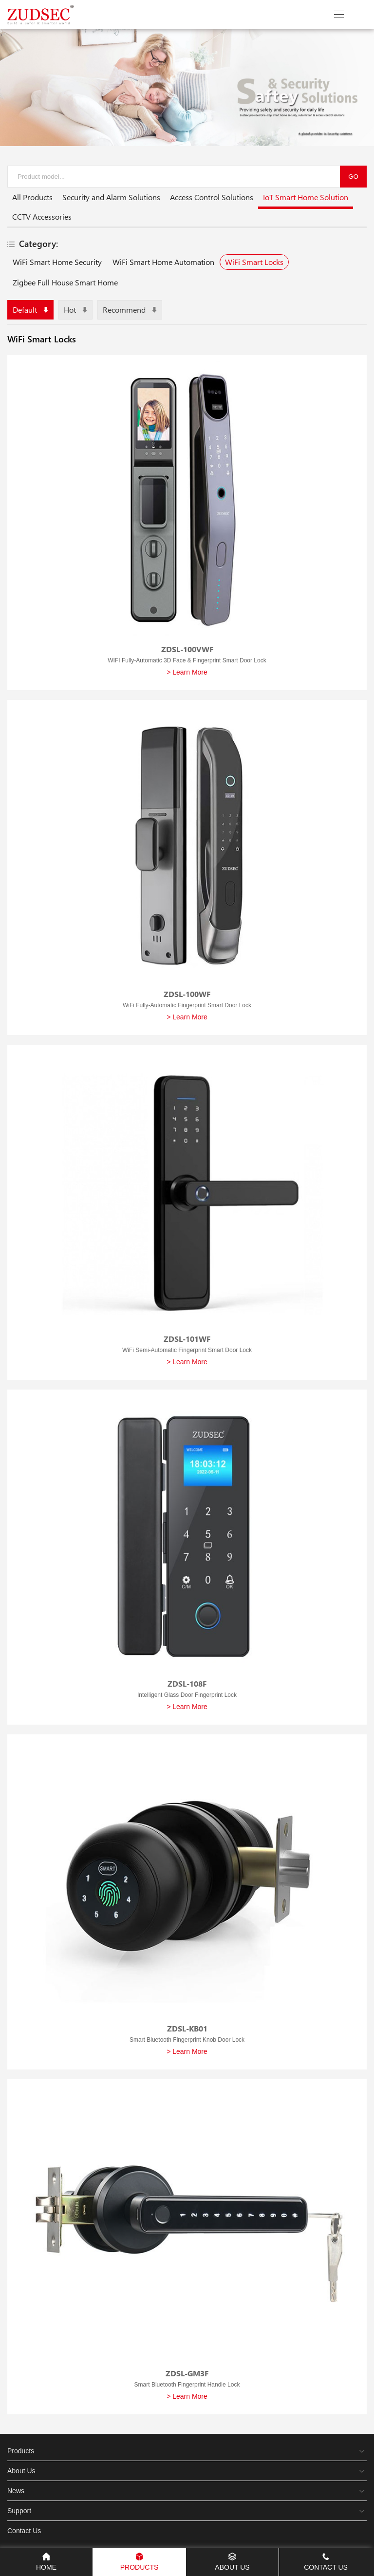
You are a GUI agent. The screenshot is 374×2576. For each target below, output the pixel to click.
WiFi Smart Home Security (57, 262)
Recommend (130, 309)
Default (30, 309)
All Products (32, 197)
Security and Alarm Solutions (111, 197)
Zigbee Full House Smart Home (65, 282)
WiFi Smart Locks (254, 262)
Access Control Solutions (211, 197)
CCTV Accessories (42, 216)
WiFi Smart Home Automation (163, 262)
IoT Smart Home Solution (305, 199)
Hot (75, 309)
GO (353, 176)
